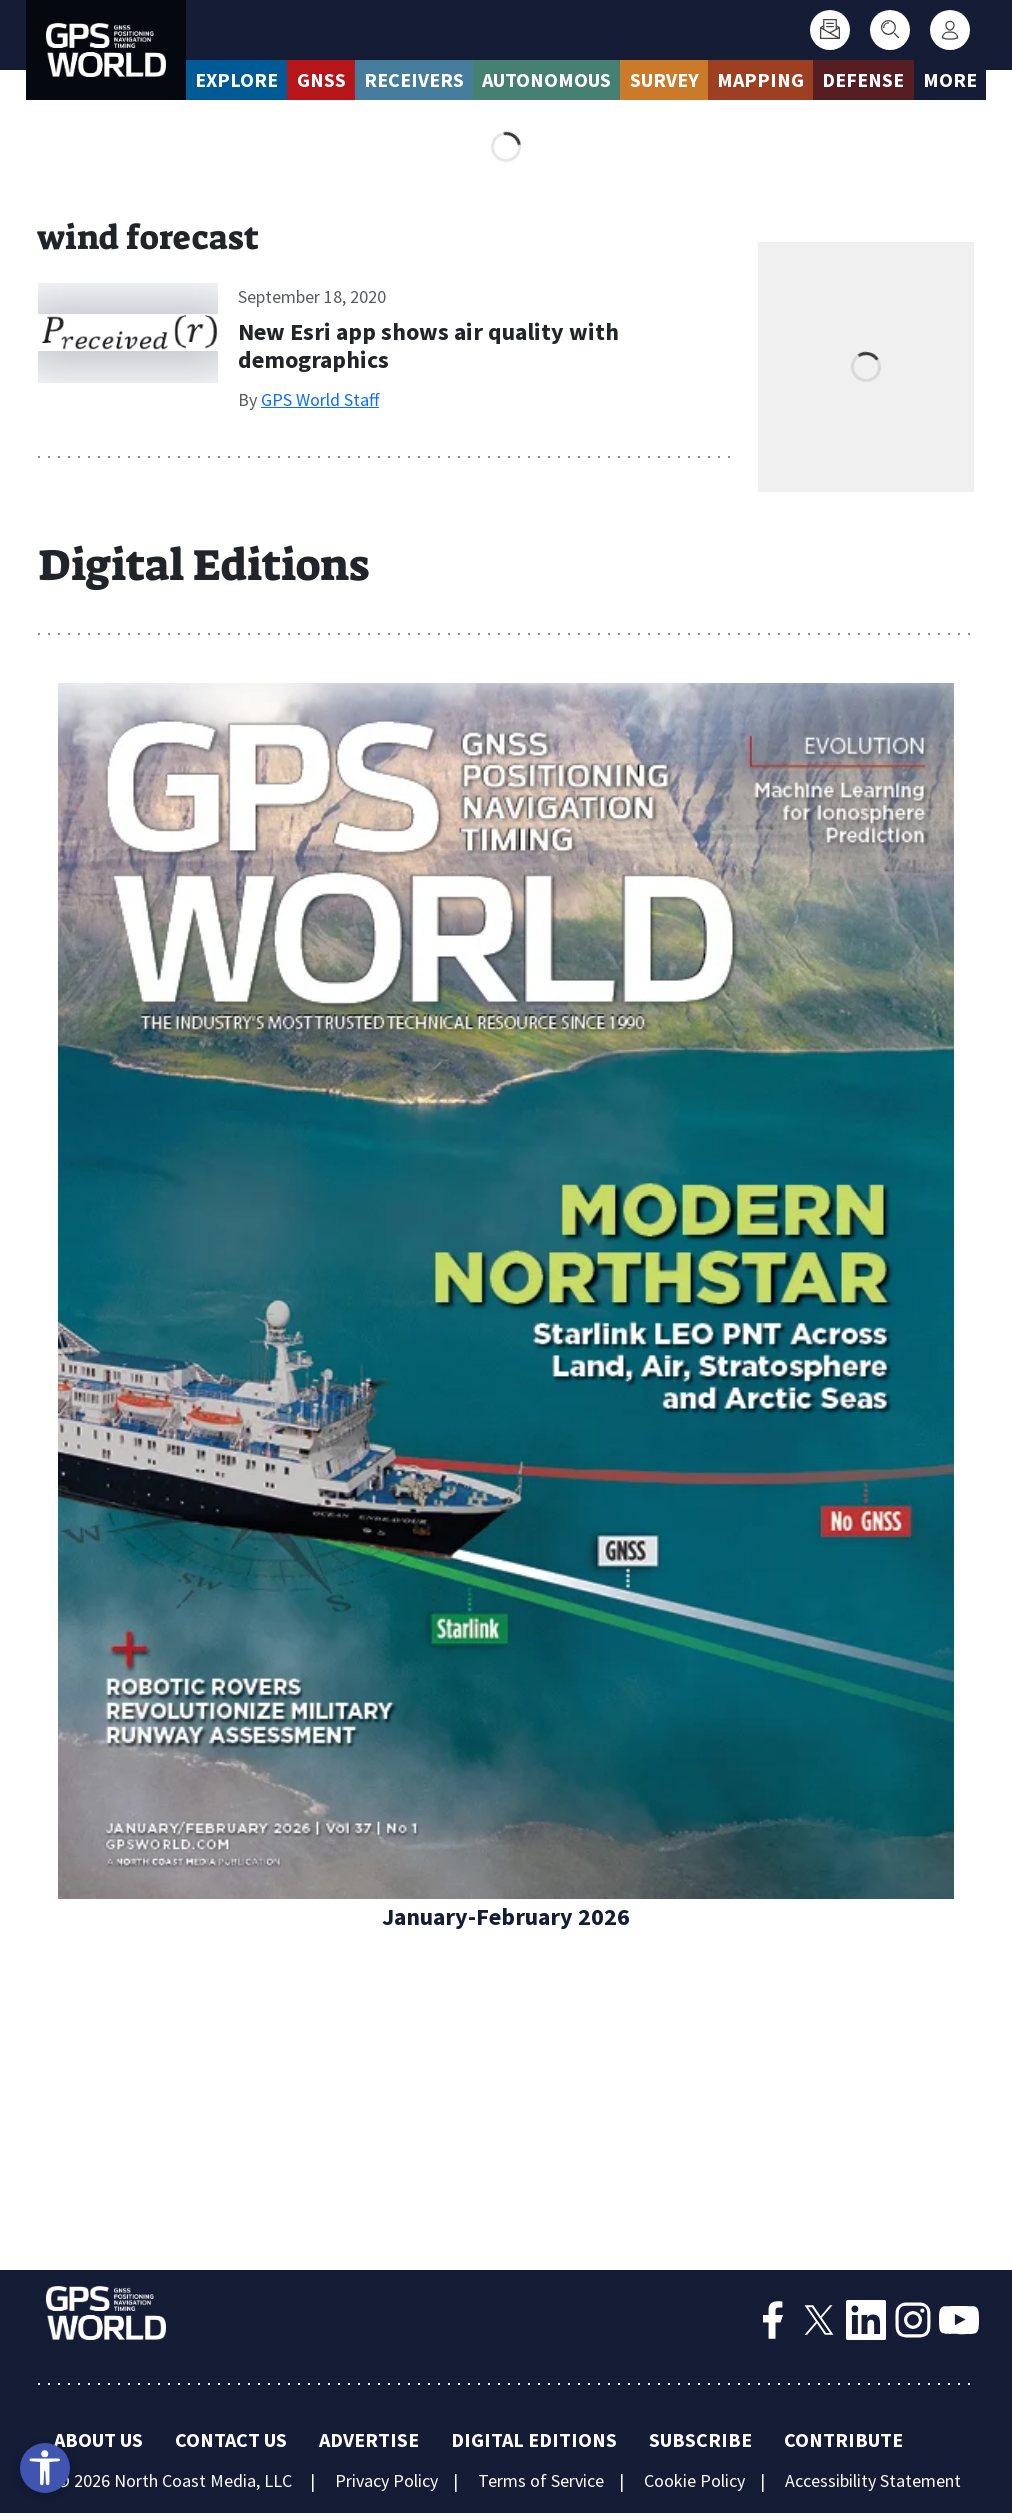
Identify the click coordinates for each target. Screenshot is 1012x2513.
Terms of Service (541, 2480)
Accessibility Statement (873, 2480)
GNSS (321, 79)
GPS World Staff (320, 399)
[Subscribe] (830, 30)
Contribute (843, 2439)
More (950, 79)
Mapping (760, 79)
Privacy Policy (386, 2480)
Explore (236, 79)
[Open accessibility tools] (45, 2468)
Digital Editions (534, 2439)
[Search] (890, 30)
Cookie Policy (694, 2480)
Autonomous (546, 79)
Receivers (414, 79)
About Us (98, 2439)
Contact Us (231, 2439)
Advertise (369, 2439)
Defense (863, 79)
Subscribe (700, 2439)
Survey (664, 79)
